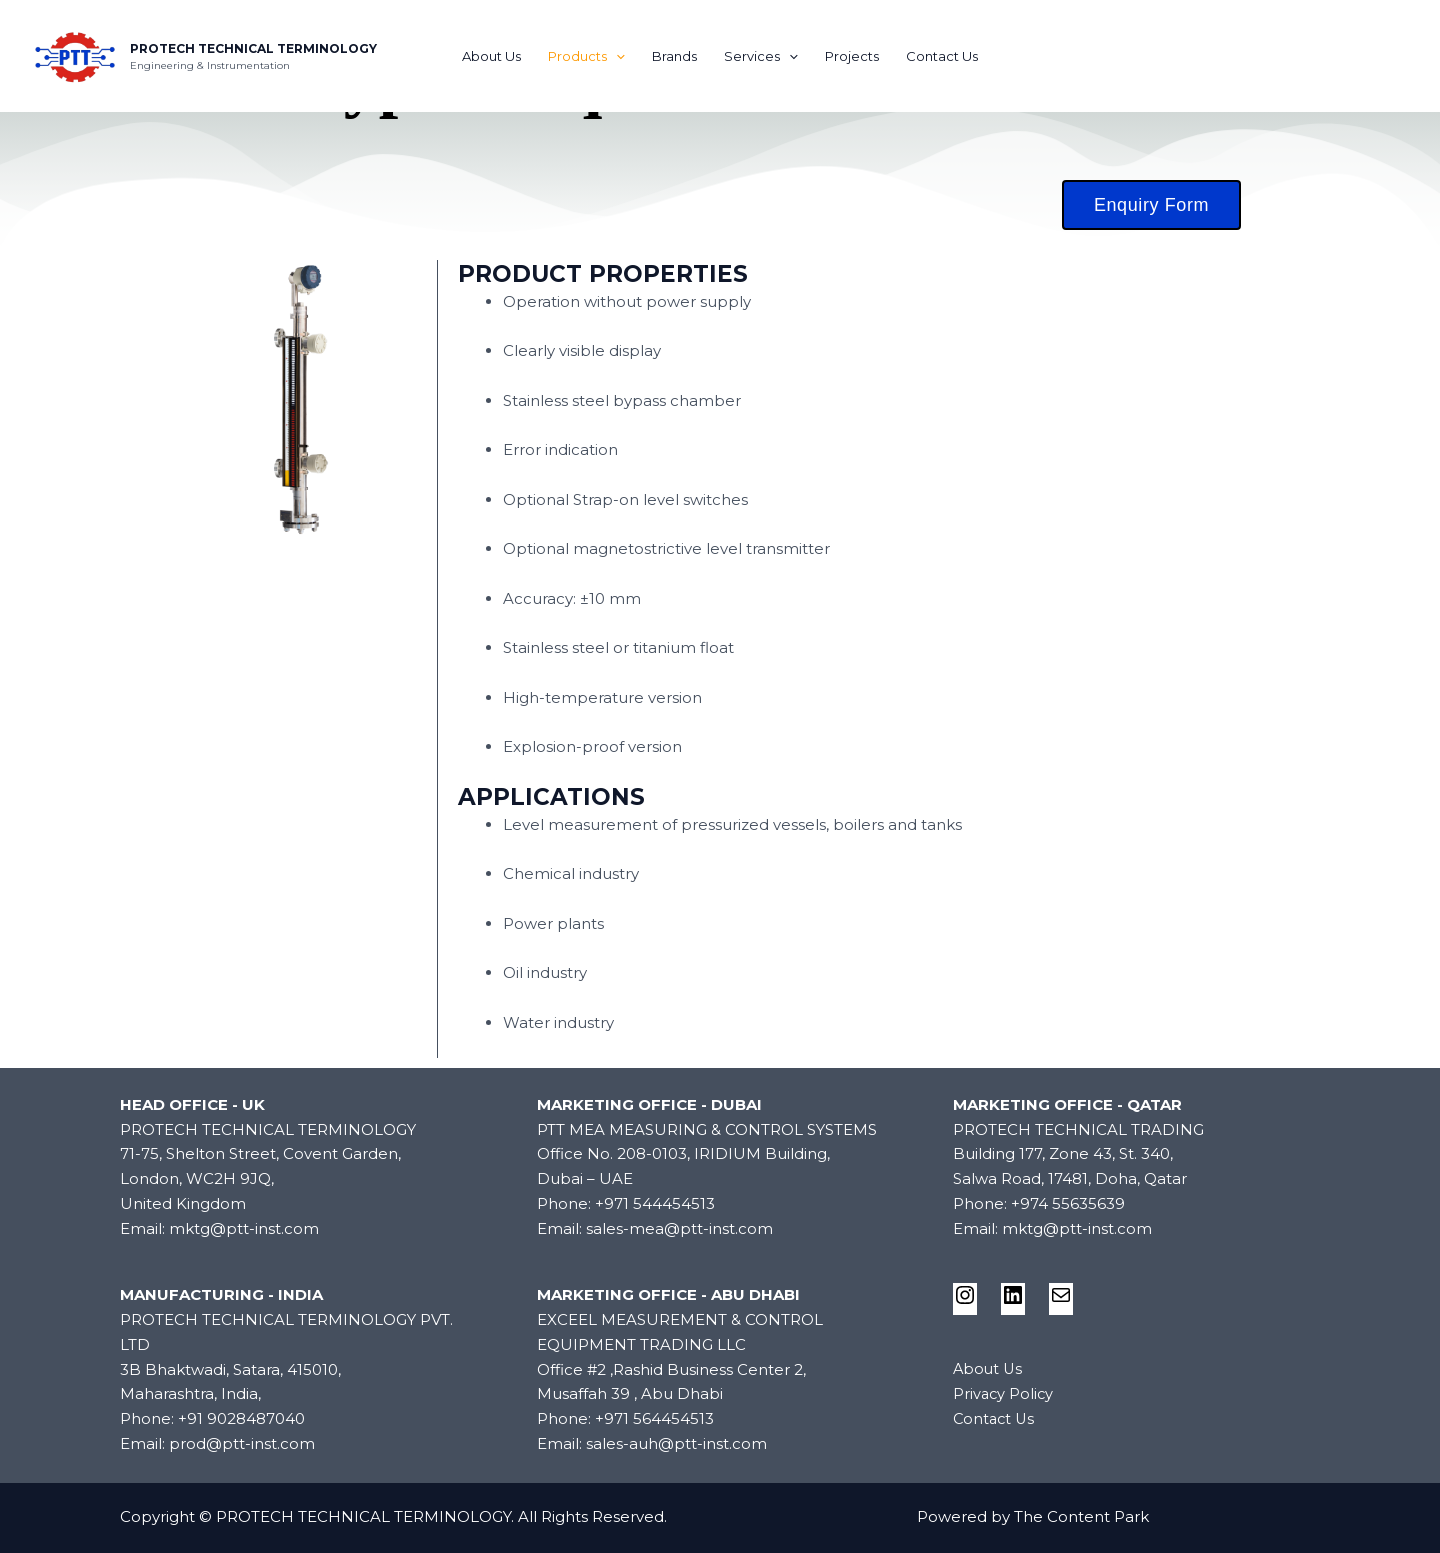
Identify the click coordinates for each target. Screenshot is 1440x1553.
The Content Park (1081, 1516)
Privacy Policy (1004, 1393)
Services (761, 56)
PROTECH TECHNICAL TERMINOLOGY (253, 48)
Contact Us (939, 56)
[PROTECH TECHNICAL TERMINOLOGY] (75, 54)
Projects (850, 56)
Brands (675, 56)
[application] (618, 56)
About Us (494, 56)
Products (588, 56)
